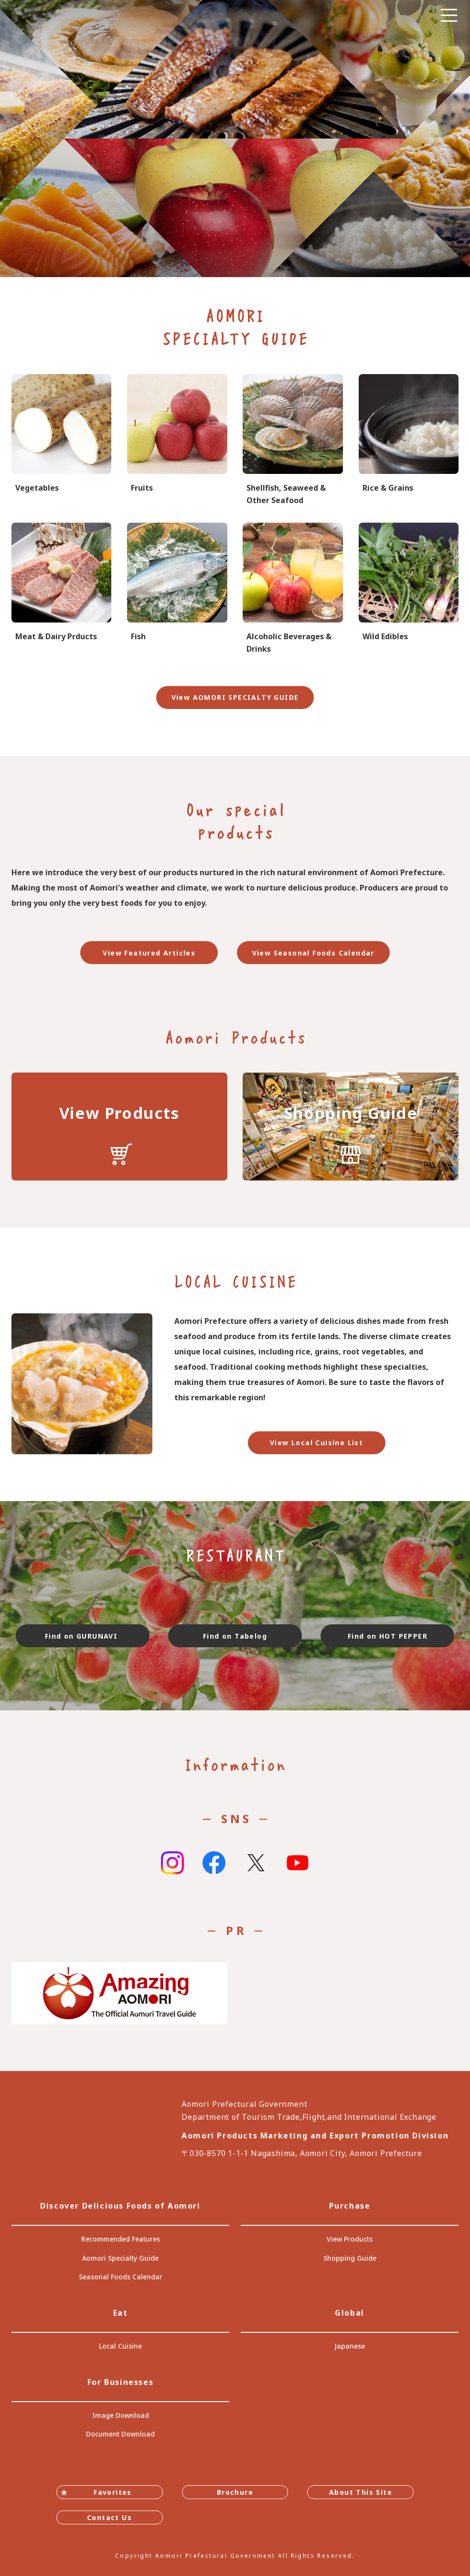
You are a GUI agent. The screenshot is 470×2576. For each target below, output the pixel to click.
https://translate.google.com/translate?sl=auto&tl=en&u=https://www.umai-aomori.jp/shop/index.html (351, 1127)
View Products (350, 2238)
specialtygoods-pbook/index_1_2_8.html (292, 589)
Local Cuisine (120, 2346)
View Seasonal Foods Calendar (313, 952)
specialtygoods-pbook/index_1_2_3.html (409, 440)
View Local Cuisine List (316, 1442)
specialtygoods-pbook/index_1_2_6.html (177, 589)
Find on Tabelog (235, 1636)
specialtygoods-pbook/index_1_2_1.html (61, 440)
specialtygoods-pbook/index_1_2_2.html (177, 440)
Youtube (297, 1862)
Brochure (235, 2492)
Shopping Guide (349, 2258)
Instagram (172, 1862)
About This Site (360, 2492)
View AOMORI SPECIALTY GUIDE (235, 697)
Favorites (113, 2492)
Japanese (349, 2346)
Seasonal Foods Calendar (120, 2276)
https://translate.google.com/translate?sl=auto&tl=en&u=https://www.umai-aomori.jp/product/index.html (119, 1127)
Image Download (120, 2415)
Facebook (214, 1862)
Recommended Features (120, 2238)
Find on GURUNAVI (82, 1636)
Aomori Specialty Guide (120, 2258)
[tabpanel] (235, 138)
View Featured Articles (149, 952)
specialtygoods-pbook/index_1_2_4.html (409, 589)
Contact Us (109, 2517)
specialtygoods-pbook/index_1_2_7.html (292, 440)
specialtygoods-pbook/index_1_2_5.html (61, 589)
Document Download (120, 2433)
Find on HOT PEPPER (387, 1636)
